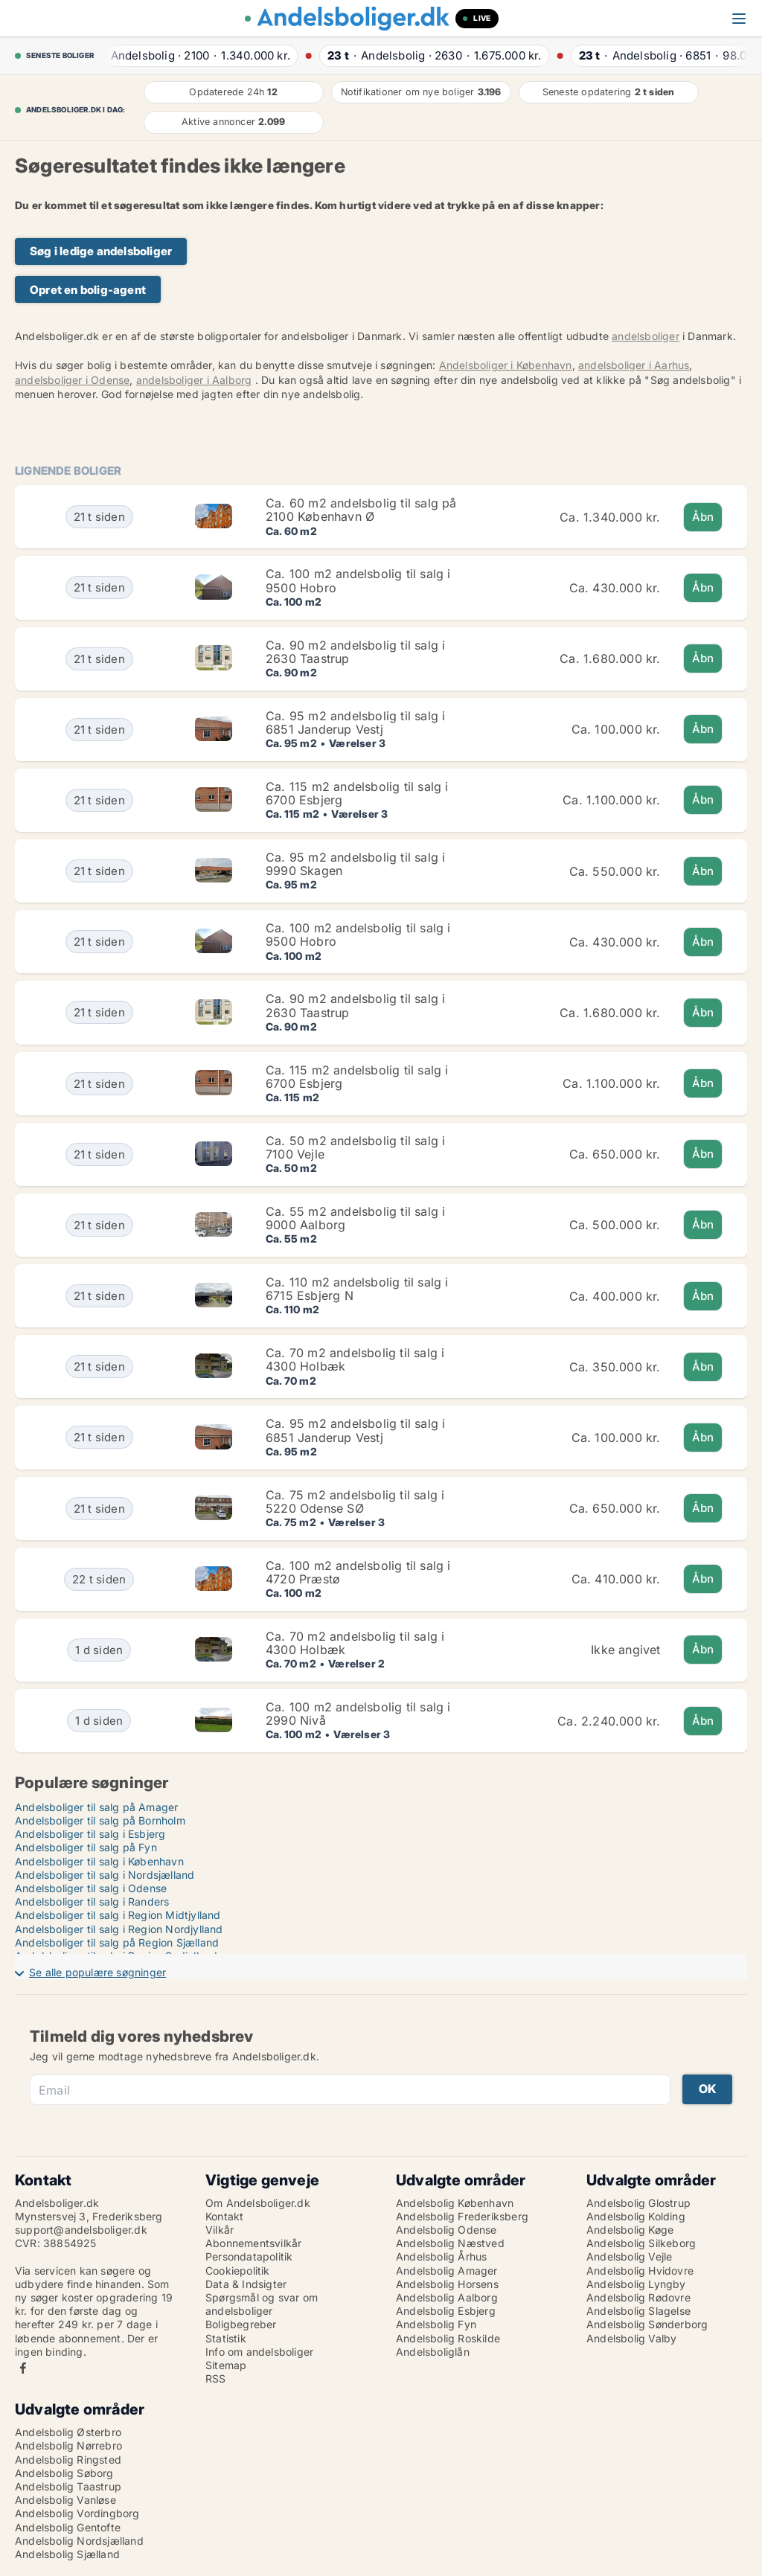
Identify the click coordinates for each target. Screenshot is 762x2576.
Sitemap (225, 2365)
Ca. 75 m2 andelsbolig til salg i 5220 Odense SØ (355, 1501)
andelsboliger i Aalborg (194, 380)
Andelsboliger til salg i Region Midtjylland (118, 1915)
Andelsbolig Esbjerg (446, 2310)
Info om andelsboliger (259, 2351)
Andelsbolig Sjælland (67, 2554)
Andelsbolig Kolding (635, 2216)
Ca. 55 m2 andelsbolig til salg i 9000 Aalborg (355, 1218)
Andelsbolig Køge (629, 2229)
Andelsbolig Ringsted (68, 2459)
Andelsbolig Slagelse (638, 2310)
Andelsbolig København (454, 2203)
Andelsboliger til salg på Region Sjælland (117, 1942)
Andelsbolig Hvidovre (640, 2270)
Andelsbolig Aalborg (447, 2297)
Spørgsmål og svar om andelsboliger (261, 2304)
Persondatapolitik (248, 2256)
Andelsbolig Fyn (436, 2324)
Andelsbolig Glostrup (638, 2203)
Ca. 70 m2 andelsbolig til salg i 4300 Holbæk (355, 1359)
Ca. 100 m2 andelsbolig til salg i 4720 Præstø (358, 1572)
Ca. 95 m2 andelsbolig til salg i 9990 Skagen (355, 864)
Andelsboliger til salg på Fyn (86, 1847)
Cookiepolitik (237, 2270)
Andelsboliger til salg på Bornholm (100, 1820)
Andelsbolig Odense (446, 2229)
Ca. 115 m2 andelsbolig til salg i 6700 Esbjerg (357, 793)
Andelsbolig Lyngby (636, 2284)
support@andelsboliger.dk (81, 2229)
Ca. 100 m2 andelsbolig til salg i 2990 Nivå (358, 1713)
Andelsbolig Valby (631, 2338)
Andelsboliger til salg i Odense (91, 1888)
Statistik (225, 2338)
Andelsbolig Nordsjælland (79, 2540)
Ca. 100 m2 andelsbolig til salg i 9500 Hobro (358, 580)
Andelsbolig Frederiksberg (462, 2216)
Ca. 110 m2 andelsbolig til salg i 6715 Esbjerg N (357, 1289)
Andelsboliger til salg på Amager (96, 1807)
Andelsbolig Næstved (450, 2243)
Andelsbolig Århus (441, 2256)
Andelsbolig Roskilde (448, 2338)
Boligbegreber (241, 2324)
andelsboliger (645, 336)
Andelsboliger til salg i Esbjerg (90, 1833)
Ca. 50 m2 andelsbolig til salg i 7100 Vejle (355, 1147)
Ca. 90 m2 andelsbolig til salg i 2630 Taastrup (355, 652)
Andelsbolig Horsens (447, 2284)
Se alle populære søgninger (97, 1972)
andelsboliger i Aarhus (633, 365)
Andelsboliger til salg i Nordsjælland (104, 1874)
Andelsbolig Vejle (629, 2256)
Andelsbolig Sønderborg (647, 2324)
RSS (215, 2378)
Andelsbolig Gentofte (68, 2527)
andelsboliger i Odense (72, 380)
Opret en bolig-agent (88, 290)
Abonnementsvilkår (253, 2243)
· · (197, 55)
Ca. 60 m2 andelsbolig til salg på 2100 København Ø (361, 510)
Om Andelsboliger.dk (257, 2203)
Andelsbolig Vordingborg (77, 2513)
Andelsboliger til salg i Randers (92, 1901)
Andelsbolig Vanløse (65, 2499)
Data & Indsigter (245, 2284)
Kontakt (224, 2216)
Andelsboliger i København (505, 365)
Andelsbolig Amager (447, 2270)
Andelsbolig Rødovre (638, 2297)
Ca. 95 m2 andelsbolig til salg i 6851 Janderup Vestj (355, 722)
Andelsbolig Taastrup (68, 2486)
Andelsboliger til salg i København (99, 1861)
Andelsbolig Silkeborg (641, 2243)
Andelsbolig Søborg (64, 2473)
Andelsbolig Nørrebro (68, 2445)
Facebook (23, 2368)
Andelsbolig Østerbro (68, 2432)
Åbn (703, 517)
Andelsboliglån (433, 2351)
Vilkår (219, 2229)
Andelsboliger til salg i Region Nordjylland (119, 1929)
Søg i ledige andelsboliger (101, 251)
